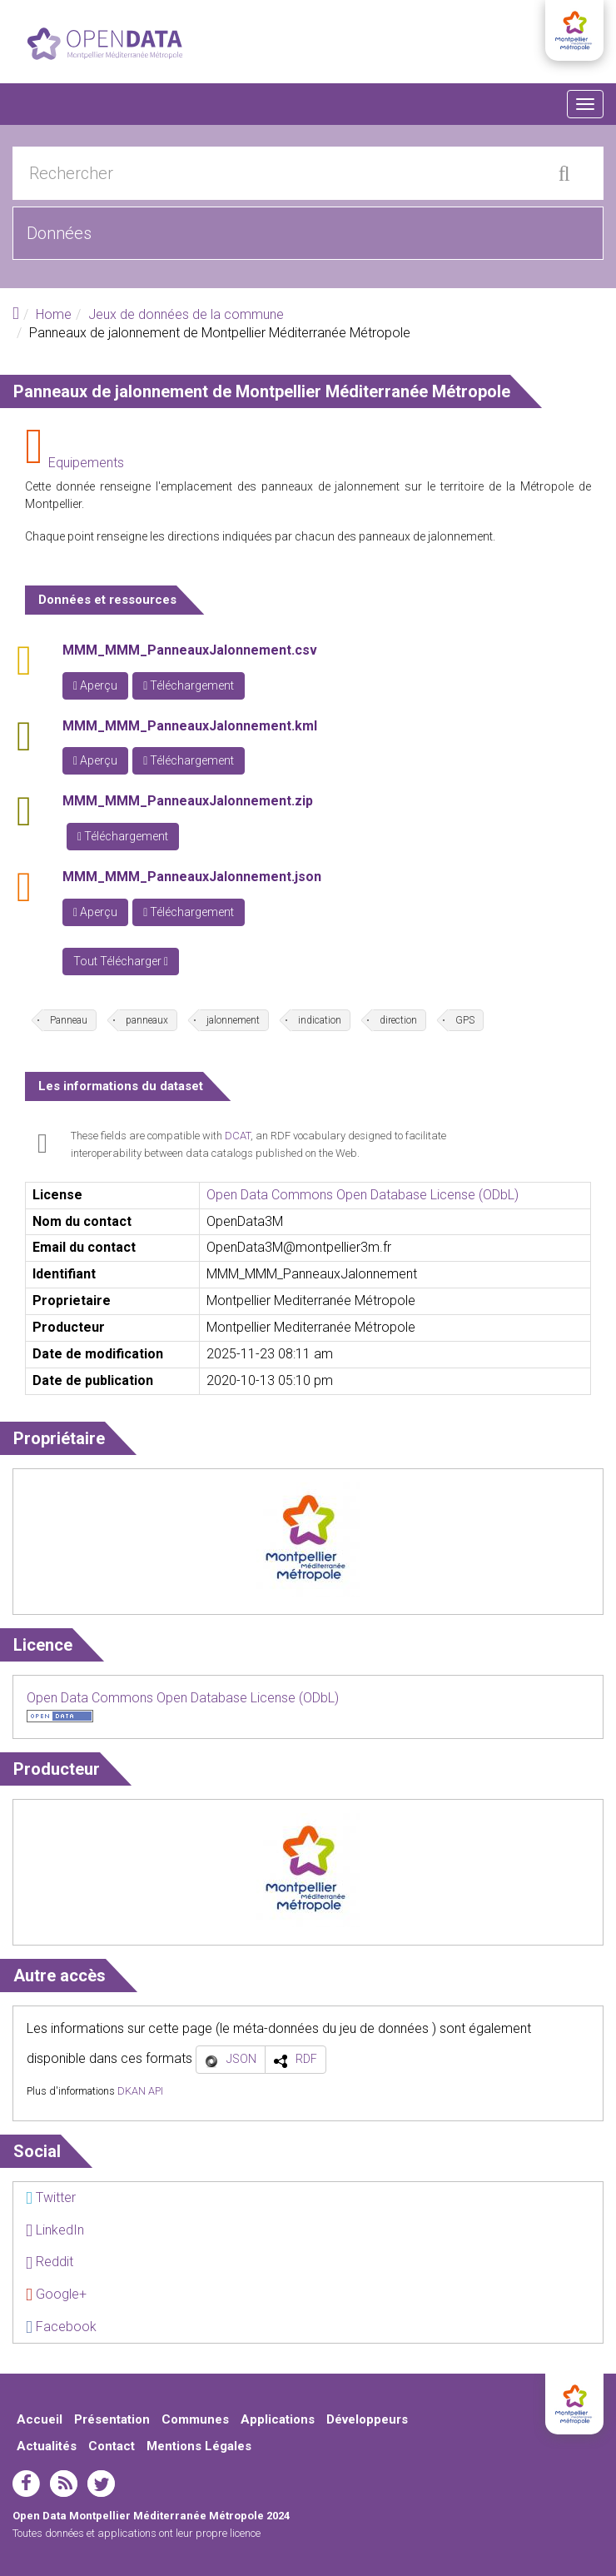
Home (54, 314)
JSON (241, 2058)
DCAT (238, 1135)
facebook (26, 2483)
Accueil (39, 2419)
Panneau (68, 1020)
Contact (111, 2446)
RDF (306, 2058)
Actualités (47, 2446)
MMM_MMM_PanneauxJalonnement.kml (189, 726)
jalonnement (233, 1020)
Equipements (86, 463)
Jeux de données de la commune (186, 314)
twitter (101, 2483)
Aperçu (95, 685)
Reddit (49, 2262)
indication (319, 1020)
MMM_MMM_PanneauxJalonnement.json (191, 876)
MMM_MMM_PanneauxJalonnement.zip (187, 801)
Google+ (56, 2294)
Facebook (61, 2326)
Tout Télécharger (120, 961)
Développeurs (367, 2419)
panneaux (147, 1020)
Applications (278, 2419)
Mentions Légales (199, 2446)
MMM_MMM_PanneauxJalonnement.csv (189, 650)
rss (63, 2483)
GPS (464, 1020)
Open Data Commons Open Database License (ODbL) (362, 1195)
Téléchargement (188, 685)
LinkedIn (55, 2230)
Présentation (112, 2419)
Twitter (51, 2197)
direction (398, 1020)
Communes (195, 2419)
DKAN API (140, 2091)
